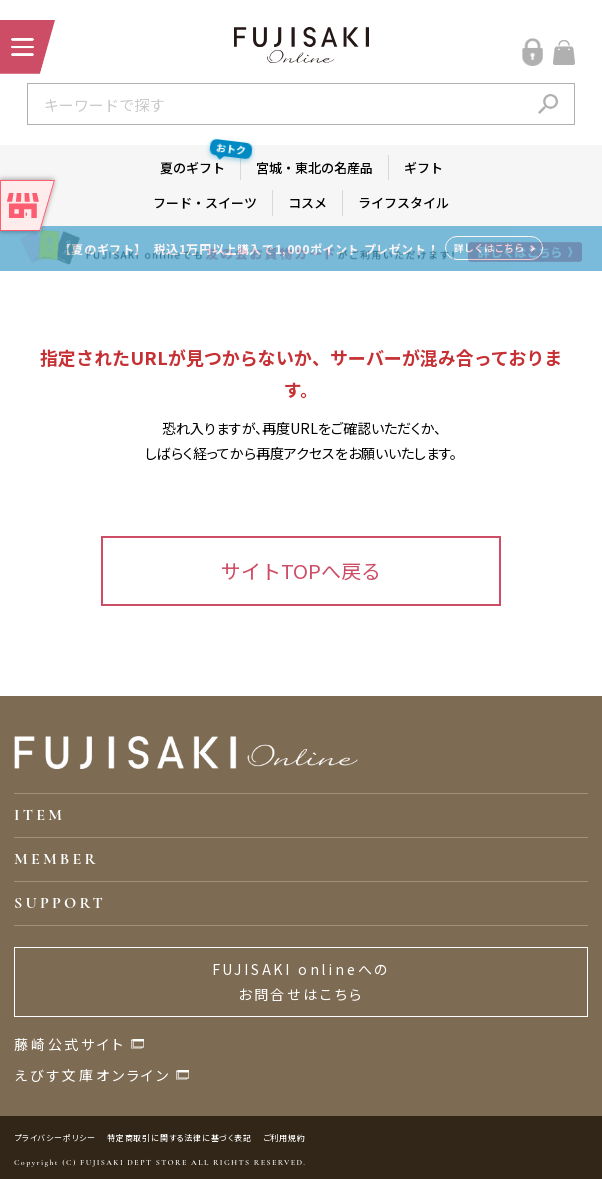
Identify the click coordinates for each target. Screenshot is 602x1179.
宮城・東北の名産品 (314, 167)
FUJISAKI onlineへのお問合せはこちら (301, 981)
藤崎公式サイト (70, 1044)
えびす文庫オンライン (92, 1075)
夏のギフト (200, 166)
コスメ (307, 202)
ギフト (423, 167)
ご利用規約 (284, 1137)
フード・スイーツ (205, 202)
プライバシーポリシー (55, 1137)
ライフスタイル (403, 202)
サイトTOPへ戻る (301, 570)
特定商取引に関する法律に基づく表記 (179, 1137)
